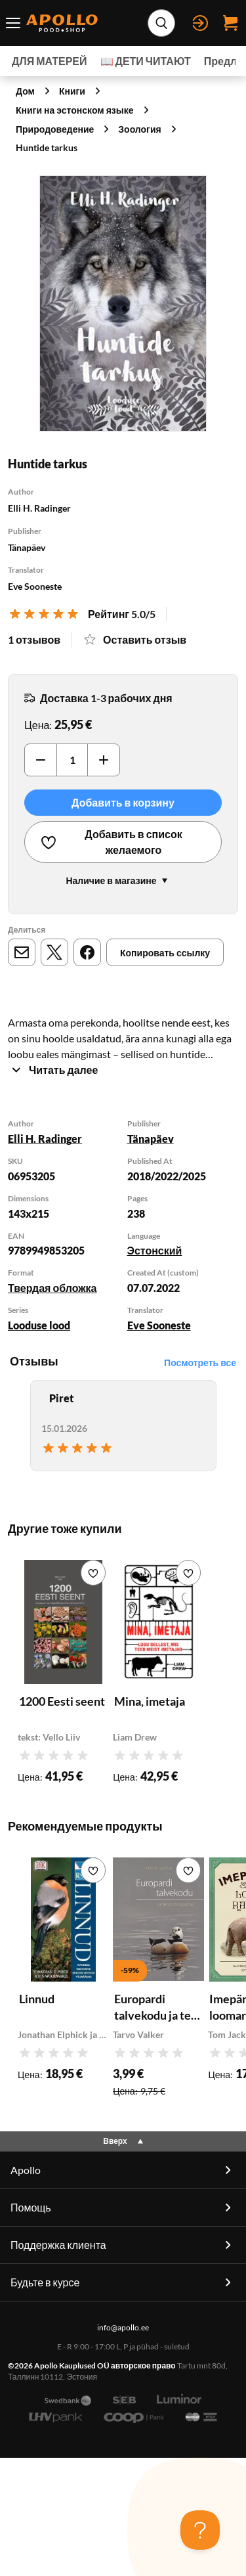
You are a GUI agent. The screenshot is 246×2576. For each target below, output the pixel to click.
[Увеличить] (103, 760)
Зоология (139, 129)
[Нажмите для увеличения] (123, 303)
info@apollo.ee (123, 2327)
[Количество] (72, 760)
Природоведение (55, 129)
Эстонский (154, 1250)
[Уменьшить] (40, 760)
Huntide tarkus (46, 147)
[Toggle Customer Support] (200, 2530)
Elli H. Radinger (45, 1138)
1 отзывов (34, 639)
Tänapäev (150, 1138)
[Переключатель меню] (13, 23)
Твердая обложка (52, 1287)
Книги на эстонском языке (75, 110)
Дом (25, 91)
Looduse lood (39, 1325)
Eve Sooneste (159, 1325)
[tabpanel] (123, 1227)
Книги (72, 91)
